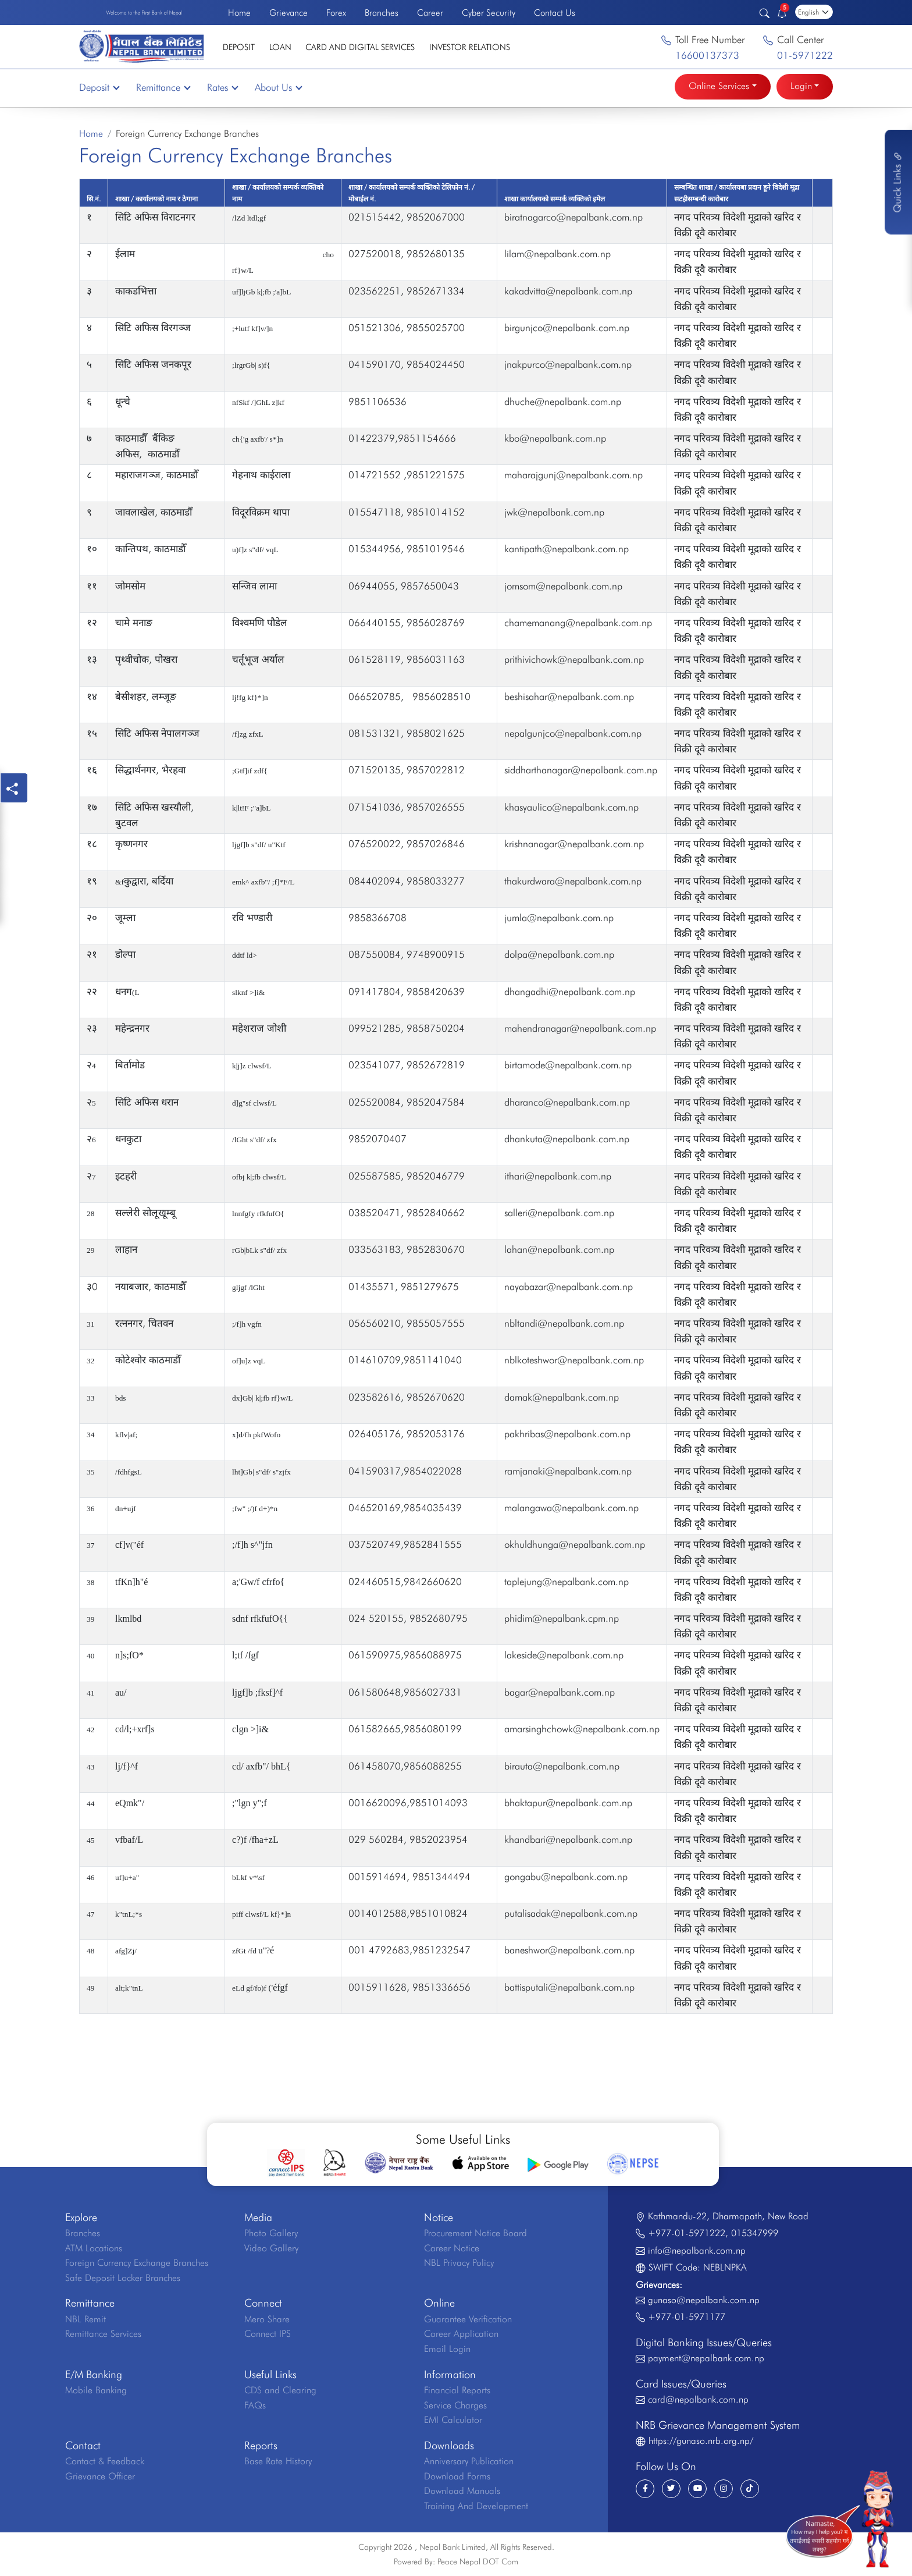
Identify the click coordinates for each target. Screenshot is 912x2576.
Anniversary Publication (469, 2461)
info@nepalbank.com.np (697, 2250)
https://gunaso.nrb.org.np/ (701, 2440)
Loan (280, 47)
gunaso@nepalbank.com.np (704, 2299)
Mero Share (267, 2319)
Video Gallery (271, 2248)
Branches (381, 12)
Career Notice (451, 2248)
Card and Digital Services (360, 47)
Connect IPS (267, 2333)
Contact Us (554, 12)
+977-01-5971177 (686, 2316)
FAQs (255, 2405)
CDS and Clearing (280, 2390)
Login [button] (801, 85)
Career (430, 12)
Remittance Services (103, 2333)
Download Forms (457, 2476)
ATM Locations (93, 2248)
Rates (222, 87)
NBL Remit (85, 2319)
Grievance (288, 12)
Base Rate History (278, 2461)
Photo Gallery (271, 2233)
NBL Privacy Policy (459, 2262)
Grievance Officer (100, 2476)
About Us (278, 87)
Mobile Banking (96, 2390)
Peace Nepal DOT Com (477, 2561)
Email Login (447, 2348)
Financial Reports (457, 2390)
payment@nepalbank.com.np (706, 2358)
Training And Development (476, 2505)
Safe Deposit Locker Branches (122, 2277)
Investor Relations (469, 47)
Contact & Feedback (104, 2461)
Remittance (163, 87)
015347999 (754, 2233)
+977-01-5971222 (686, 2233)
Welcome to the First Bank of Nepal (144, 12)
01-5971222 (805, 55)
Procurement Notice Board (475, 2233)
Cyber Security (488, 12)
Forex (336, 12)
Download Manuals (462, 2490)
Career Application (461, 2333)
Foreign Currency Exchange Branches (136, 2262)
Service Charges (455, 2405)
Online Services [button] (719, 85)
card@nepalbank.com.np (698, 2399)
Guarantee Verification (468, 2319)
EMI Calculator (453, 2419)
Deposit (239, 47)
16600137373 (707, 55)
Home (239, 12)
